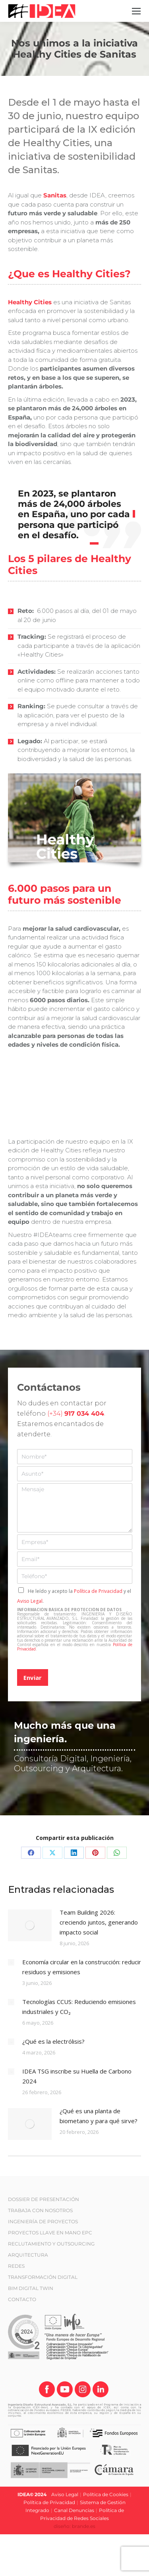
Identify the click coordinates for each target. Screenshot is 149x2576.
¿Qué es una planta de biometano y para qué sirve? (98, 2116)
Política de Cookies (105, 2494)
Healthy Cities (30, 302)
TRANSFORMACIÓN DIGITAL (42, 2277)
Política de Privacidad (98, 1591)
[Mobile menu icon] (136, 11)
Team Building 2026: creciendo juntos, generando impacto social (99, 1922)
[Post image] (30, 1925)
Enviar (32, 1677)
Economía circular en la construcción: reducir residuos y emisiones (81, 1967)
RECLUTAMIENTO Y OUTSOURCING (51, 2244)
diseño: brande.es (74, 2526)
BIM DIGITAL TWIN (30, 2288)
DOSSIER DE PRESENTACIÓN (43, 2199)
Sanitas (54, 195)
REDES (16, 2266)
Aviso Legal (30, 1601)
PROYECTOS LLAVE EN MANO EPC (50, 2233)
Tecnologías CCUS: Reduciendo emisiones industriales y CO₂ (79, 2007)
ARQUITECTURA (28, 2255)
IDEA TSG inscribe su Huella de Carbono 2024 (77, 2076)
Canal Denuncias (74, 2510)
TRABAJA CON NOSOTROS (40, 2210)
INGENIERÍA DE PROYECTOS (43, 2221)
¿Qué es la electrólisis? (53, 2041)
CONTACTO (22, 2299)
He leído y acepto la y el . (74, 1596)
